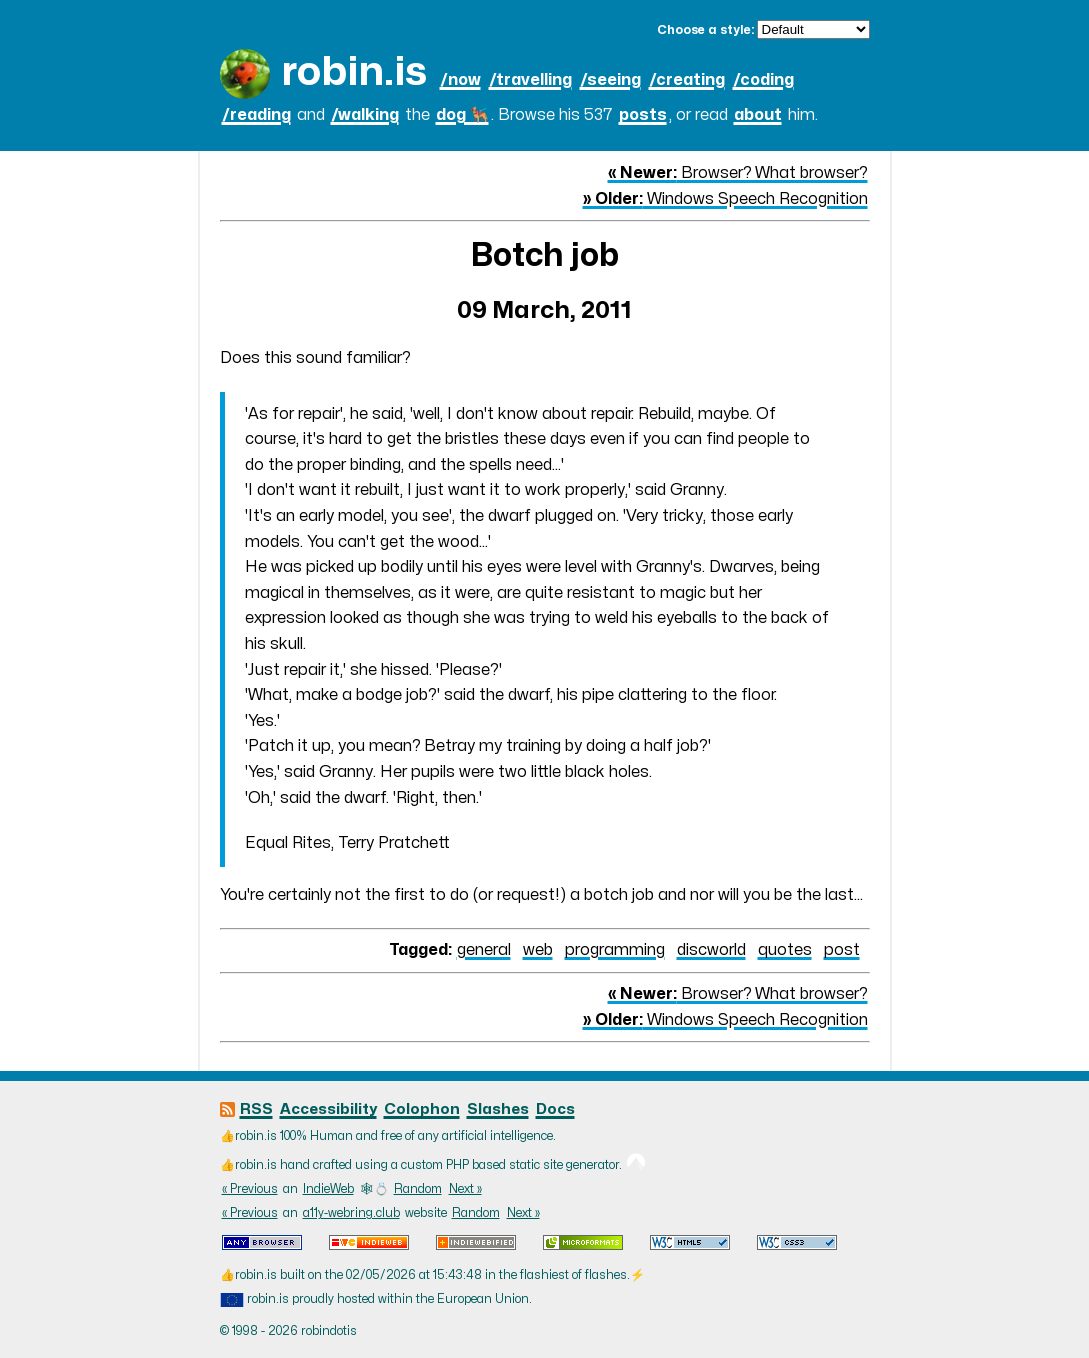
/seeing (610, 80)
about (758, 115)
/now (460, 80)
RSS (256, 1109)
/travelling (530, 80)
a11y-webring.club (351, 1213)
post (842, 950)
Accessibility (328, 1109)
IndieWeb (328, 1189)
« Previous (250, 1189)
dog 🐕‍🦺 (462, 115)
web (538, 950)
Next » (465, 1189)
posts (643, 115)
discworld (711, 950)
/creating (687, 80)
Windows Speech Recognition (725, 199)
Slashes (498, 1109)
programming (615, 950)
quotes (785, 950)
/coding (763, 80)
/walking (365, 115)
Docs (555, 1109)
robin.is (354, 72)
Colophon (422, 1109)
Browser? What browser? (738, 173)
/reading (256, 115)
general (484, 950)
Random (418, 1189)
